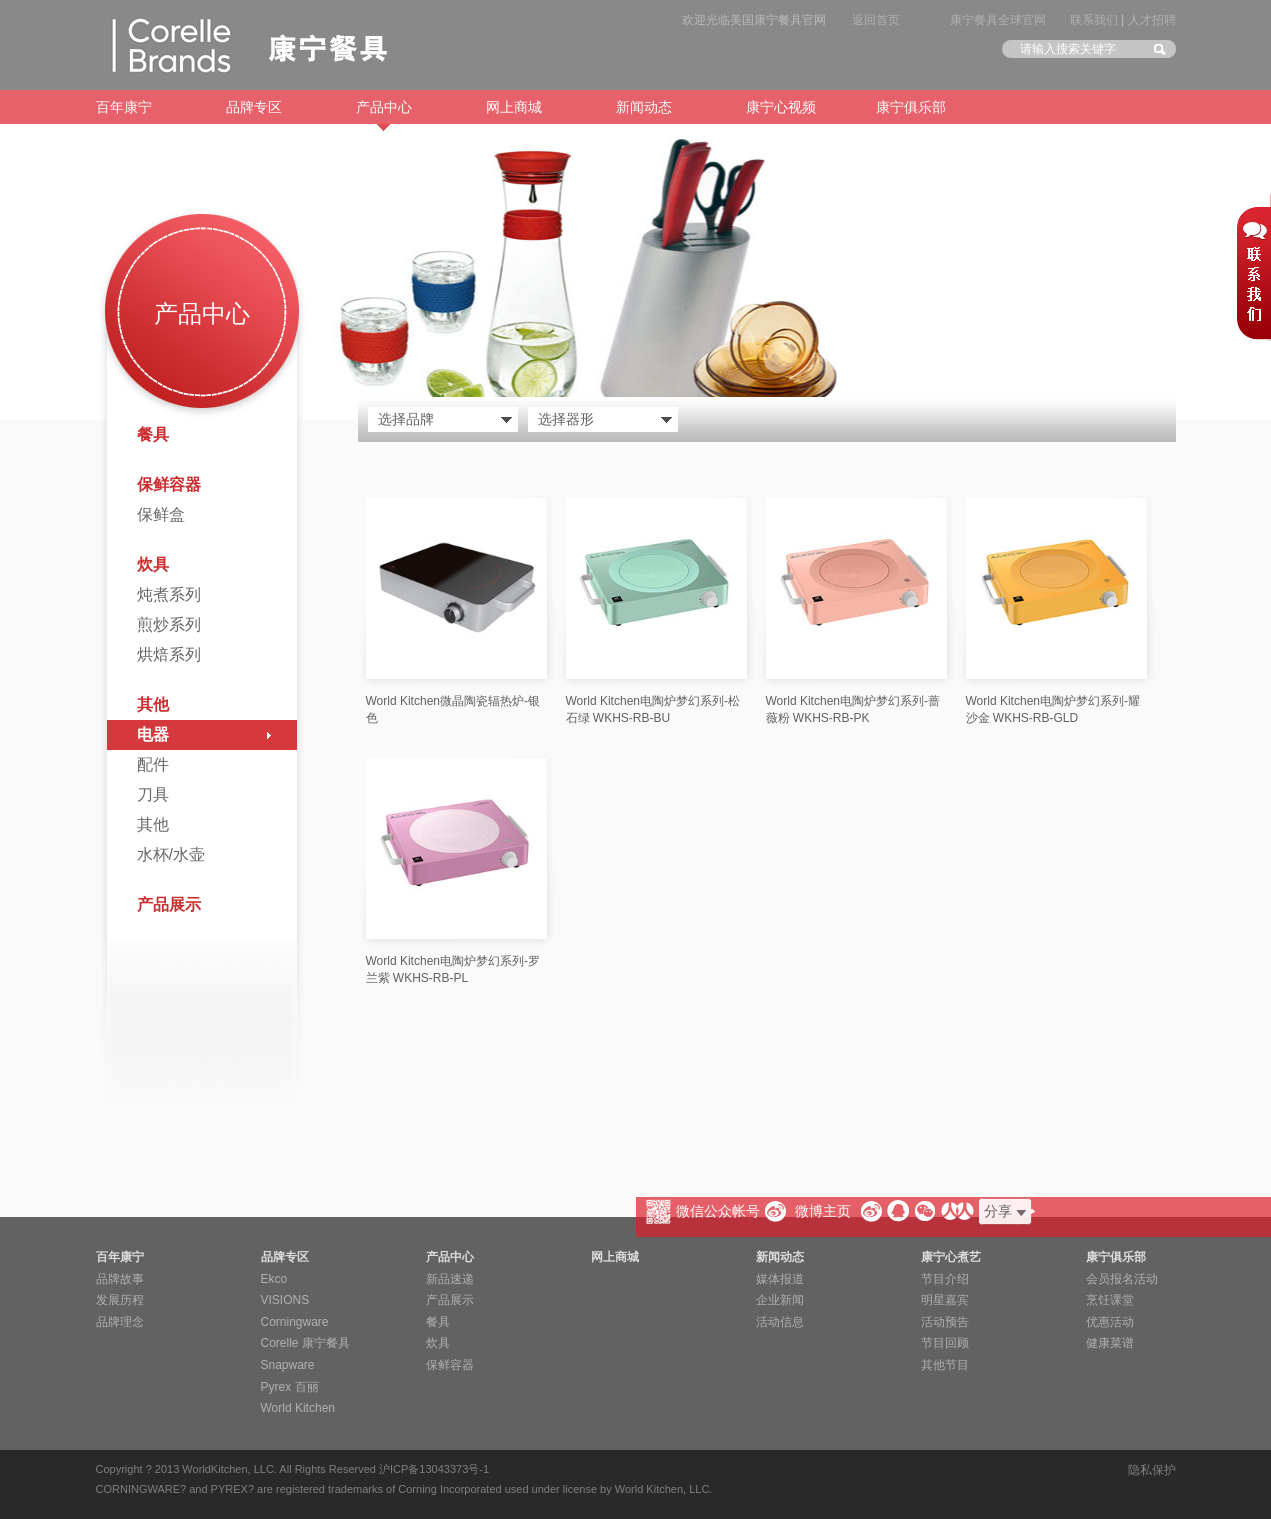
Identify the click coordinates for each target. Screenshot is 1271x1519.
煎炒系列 (169, 624)
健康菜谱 (1110, 1343)
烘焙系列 (169, 654)
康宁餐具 (241, 45)
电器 (153, 734)
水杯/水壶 (171, 854)
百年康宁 (124, 107)
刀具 (153, 794)
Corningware (295, 1322)
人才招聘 (1152, 20)
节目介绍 (945, 1279)
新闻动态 (644, 107)
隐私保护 (1152, 1470)
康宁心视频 (781, 107)
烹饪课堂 (1110, 1300)
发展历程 (120, 1300)
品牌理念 (120, 1322)
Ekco (274, 1279)
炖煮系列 (169, 594)
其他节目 (945, 1365)
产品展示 (169, 904)
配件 (153, 764)
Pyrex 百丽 (290, 1387)
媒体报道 (780, 1279)
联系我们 (1094, 20)
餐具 (153, 434)
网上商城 (514, 107)
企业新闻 (780, 1300)
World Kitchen (298, 1408)
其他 (153, 704)
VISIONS (285, 1300)
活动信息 (780, 1322)
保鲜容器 (169, 484)
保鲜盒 (161, 514)
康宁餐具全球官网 (998, 20)
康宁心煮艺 (951, 1257)
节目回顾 (945, 1343)
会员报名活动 (1122, 1279)
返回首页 (876, 20)
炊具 (153, 564)
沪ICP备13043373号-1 (434, 1469)
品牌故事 (120, 1279)
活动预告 (945, 1322)
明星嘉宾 (945, 1300)
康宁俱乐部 (911, 107)
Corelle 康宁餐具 (305, 1343)
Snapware (288, 1365)
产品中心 (384, 111)
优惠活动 (1110, 1322)
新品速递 (450, 1279)
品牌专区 (254, 107)
